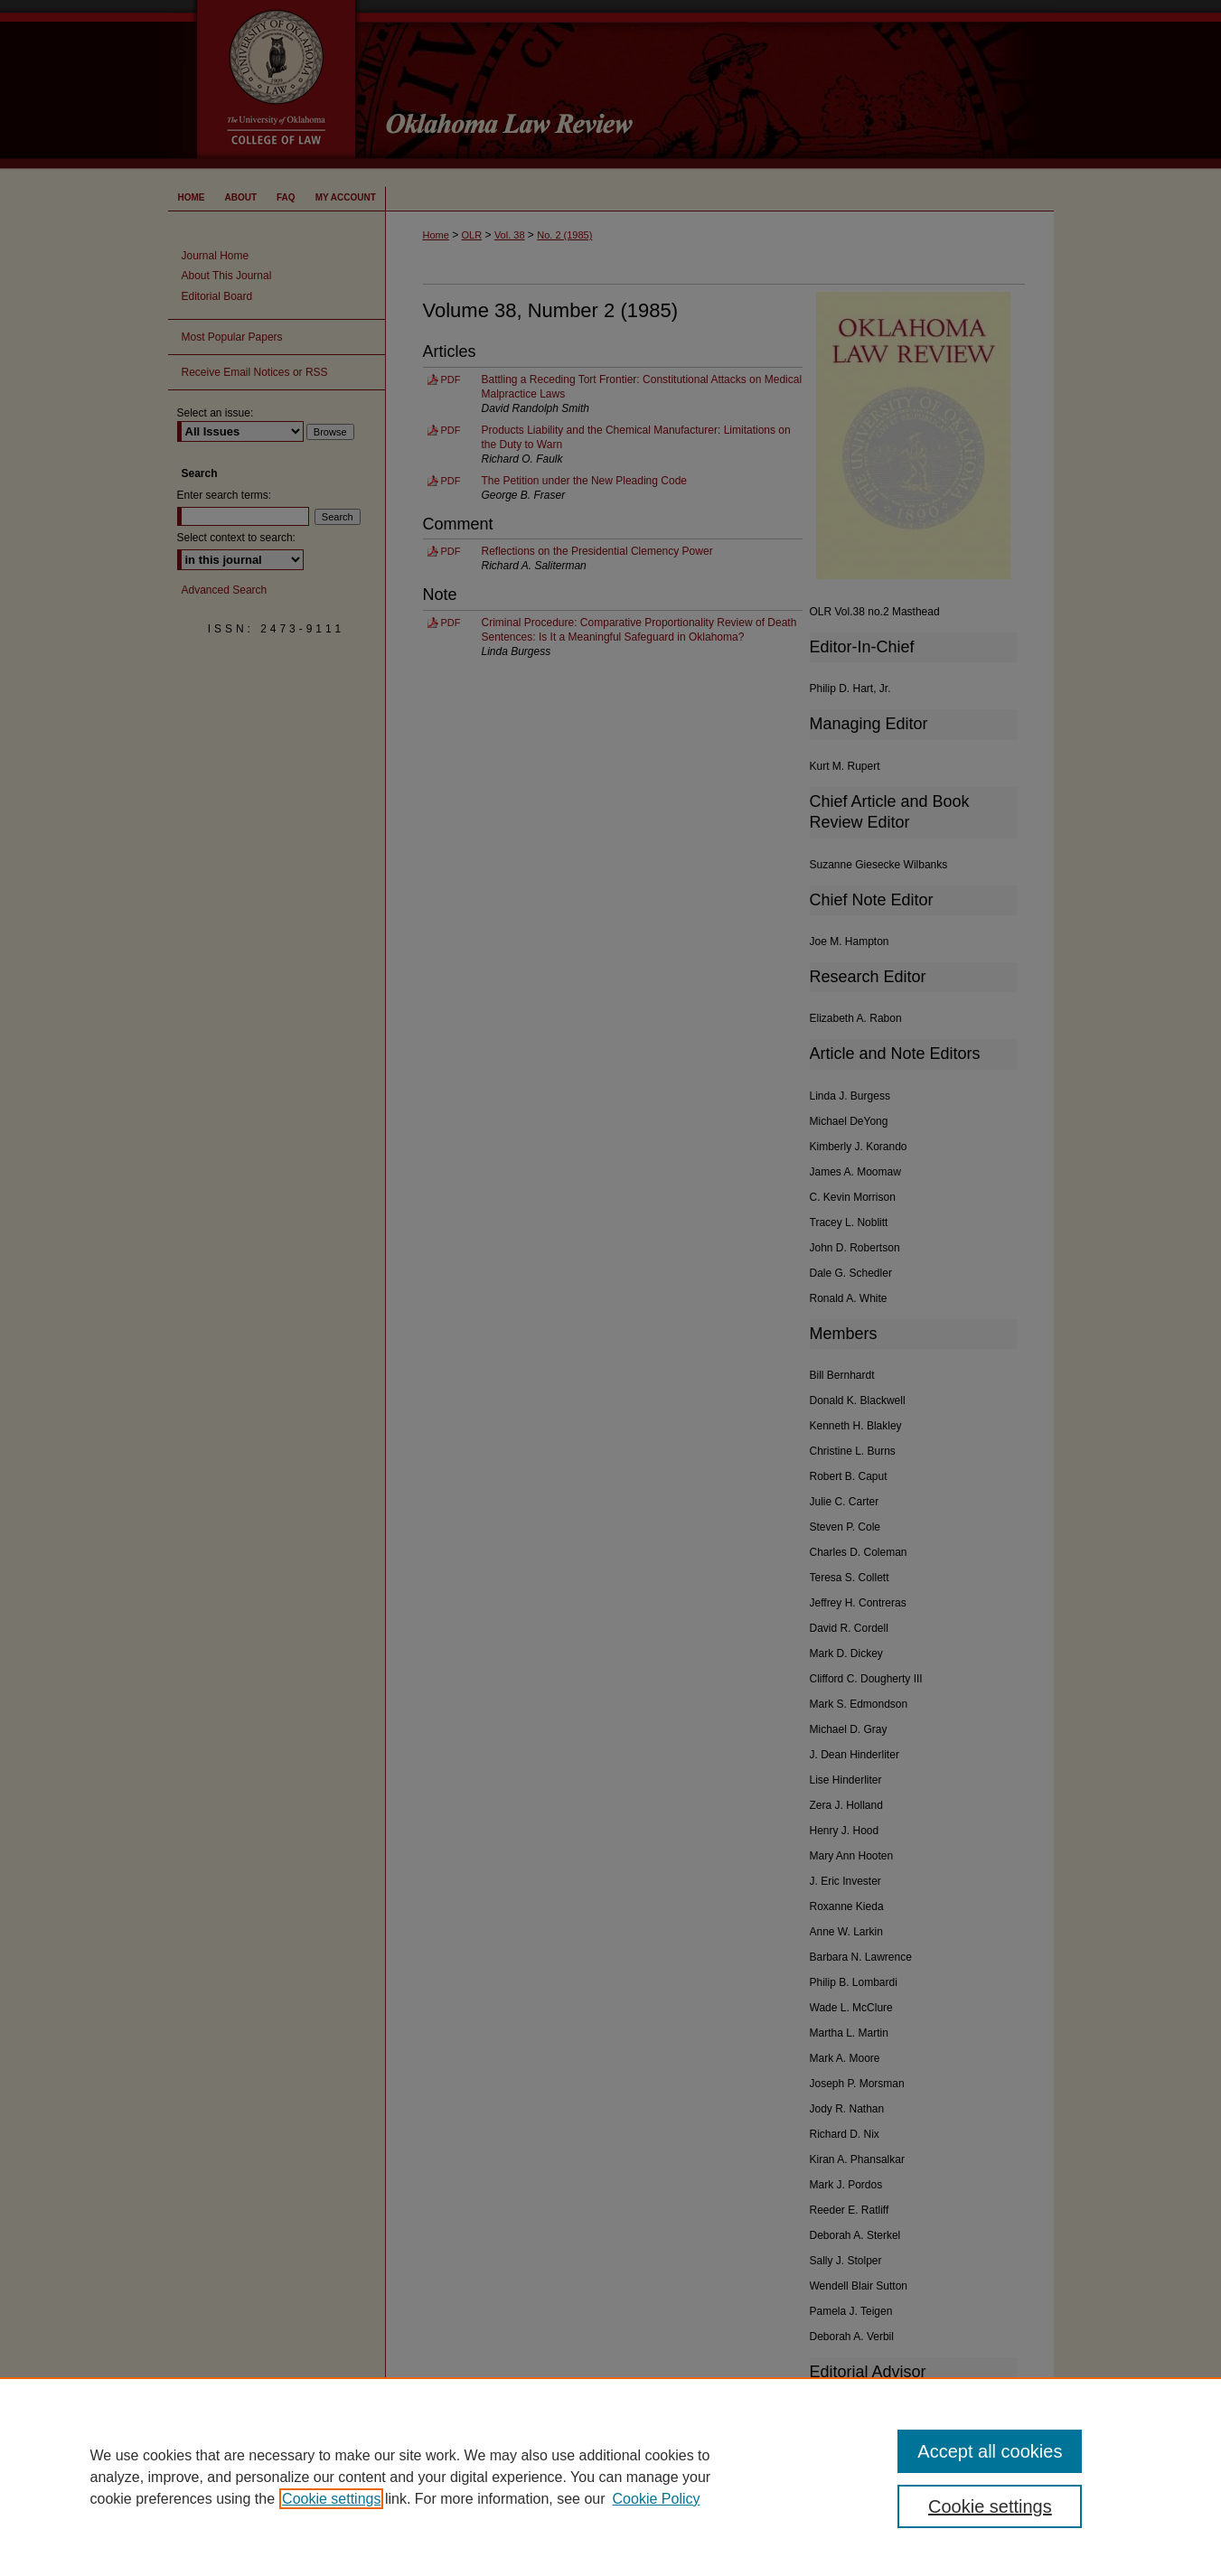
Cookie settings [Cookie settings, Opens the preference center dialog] (990, 2506)
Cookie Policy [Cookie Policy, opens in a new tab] (656, 2498)
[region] (610, 2476)
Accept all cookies (989, 2451)
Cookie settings (331, 2498)
